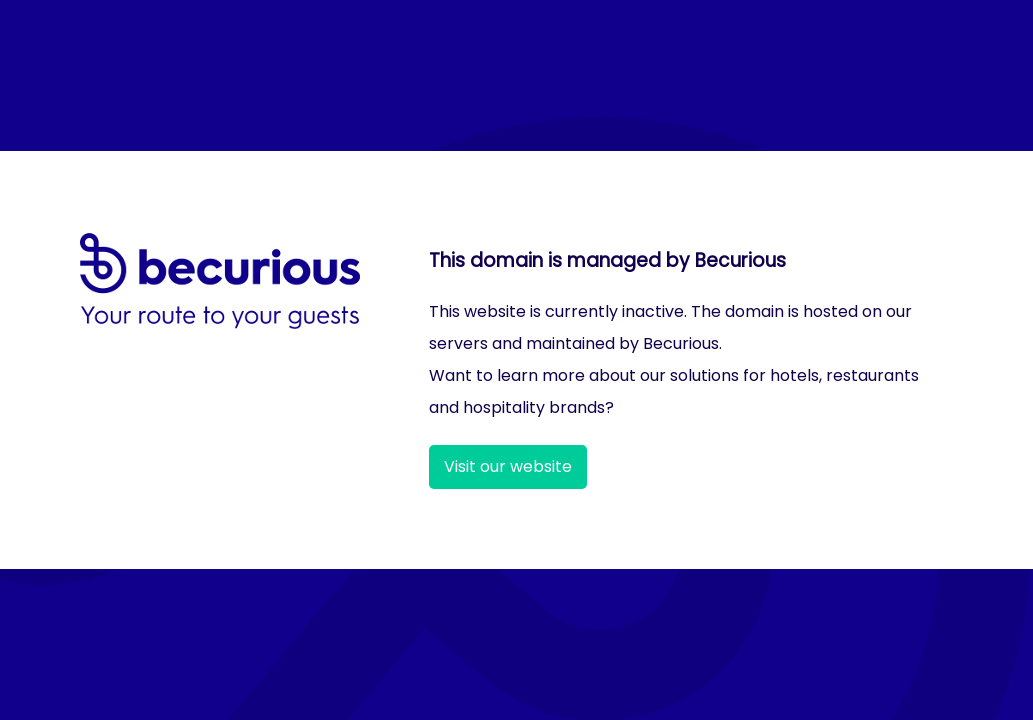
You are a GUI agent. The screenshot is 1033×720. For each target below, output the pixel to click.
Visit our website (508, 466)
